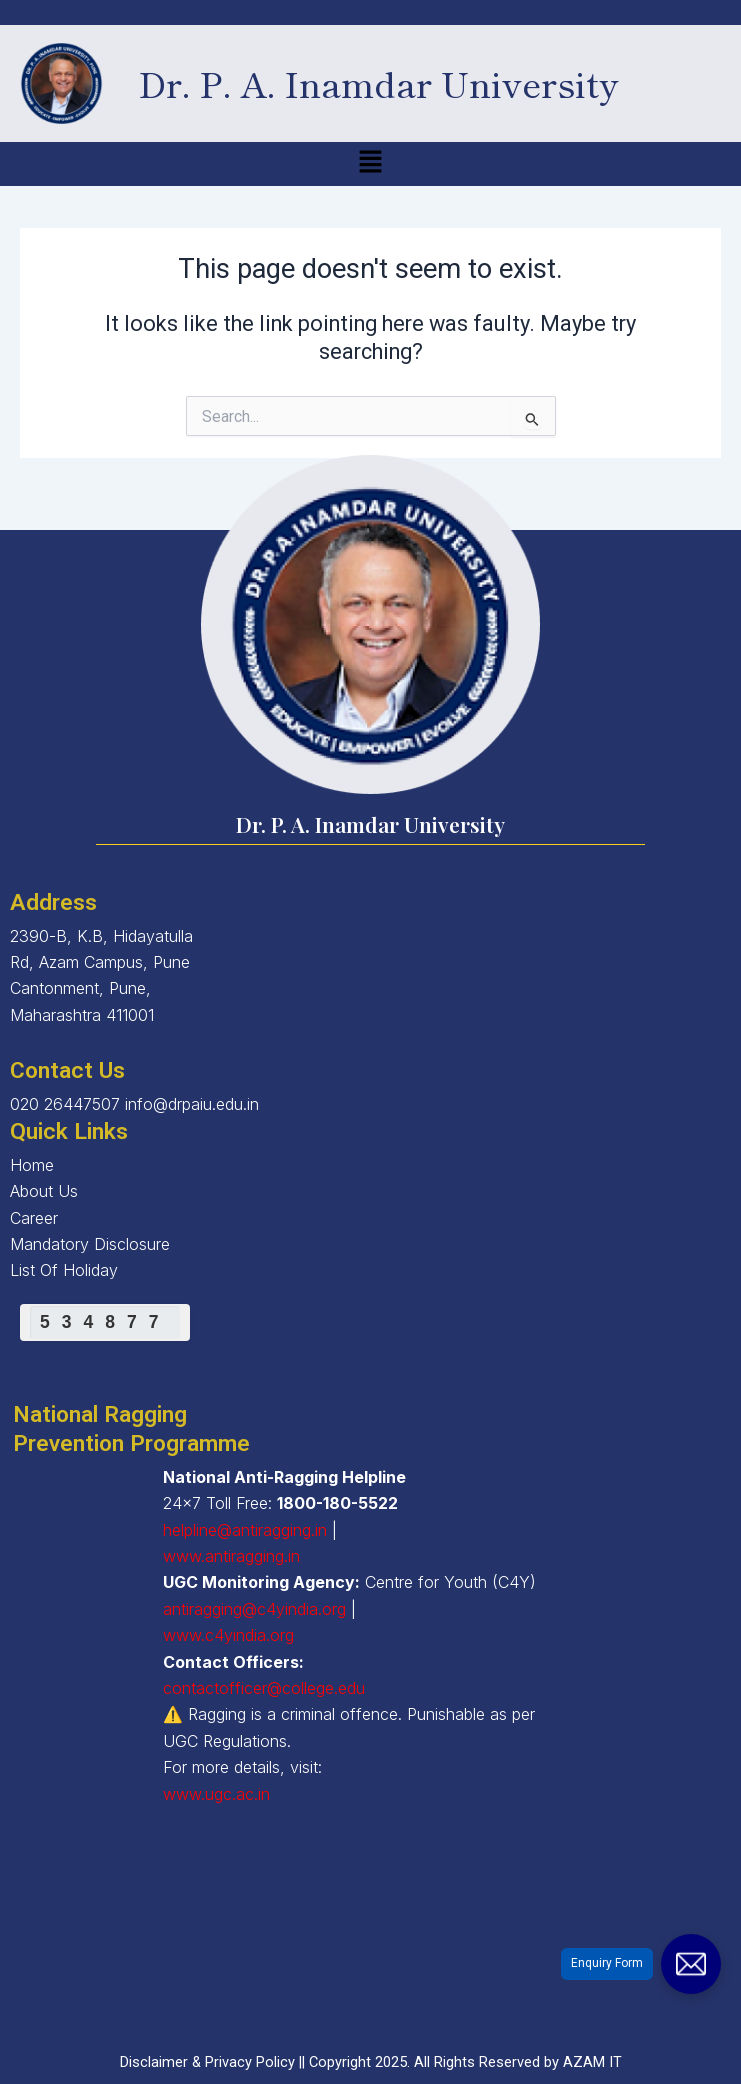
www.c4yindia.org (228, 1635)
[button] (370, 164)
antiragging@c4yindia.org (254, 1609)
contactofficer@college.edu (264, 1688)
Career (34, 1218)
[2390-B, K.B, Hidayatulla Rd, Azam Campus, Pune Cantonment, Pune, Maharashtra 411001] (370, 1942)
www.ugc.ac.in (216, 1794)
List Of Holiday (64, 1270)
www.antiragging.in (231, 1556)
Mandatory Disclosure (90, 1244)
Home (32, 1165)
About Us (44, 1191)
